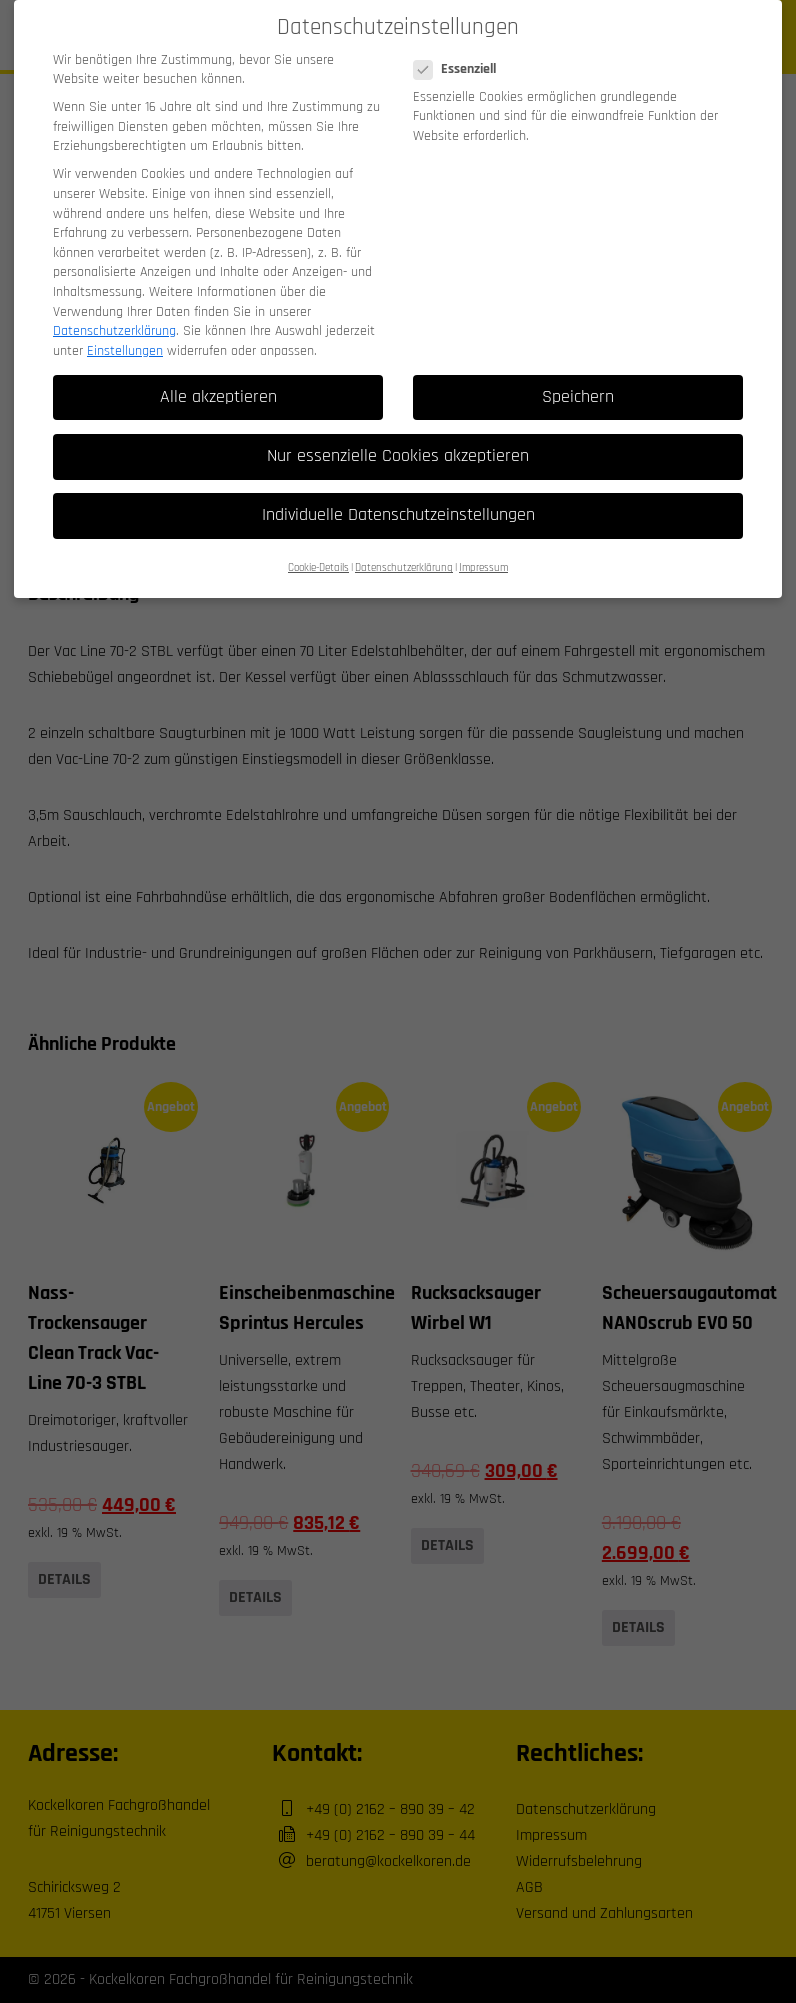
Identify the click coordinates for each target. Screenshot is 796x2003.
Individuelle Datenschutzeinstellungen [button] (398, 505)
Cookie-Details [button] (318, 558)
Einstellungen (125, 341)
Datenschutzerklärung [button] (404, 558)
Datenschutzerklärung (114, 321)
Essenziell (461, 59)
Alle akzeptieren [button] (218, 387)
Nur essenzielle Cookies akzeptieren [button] (398, 446)
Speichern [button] (578, 387)
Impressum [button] (483, 558)
